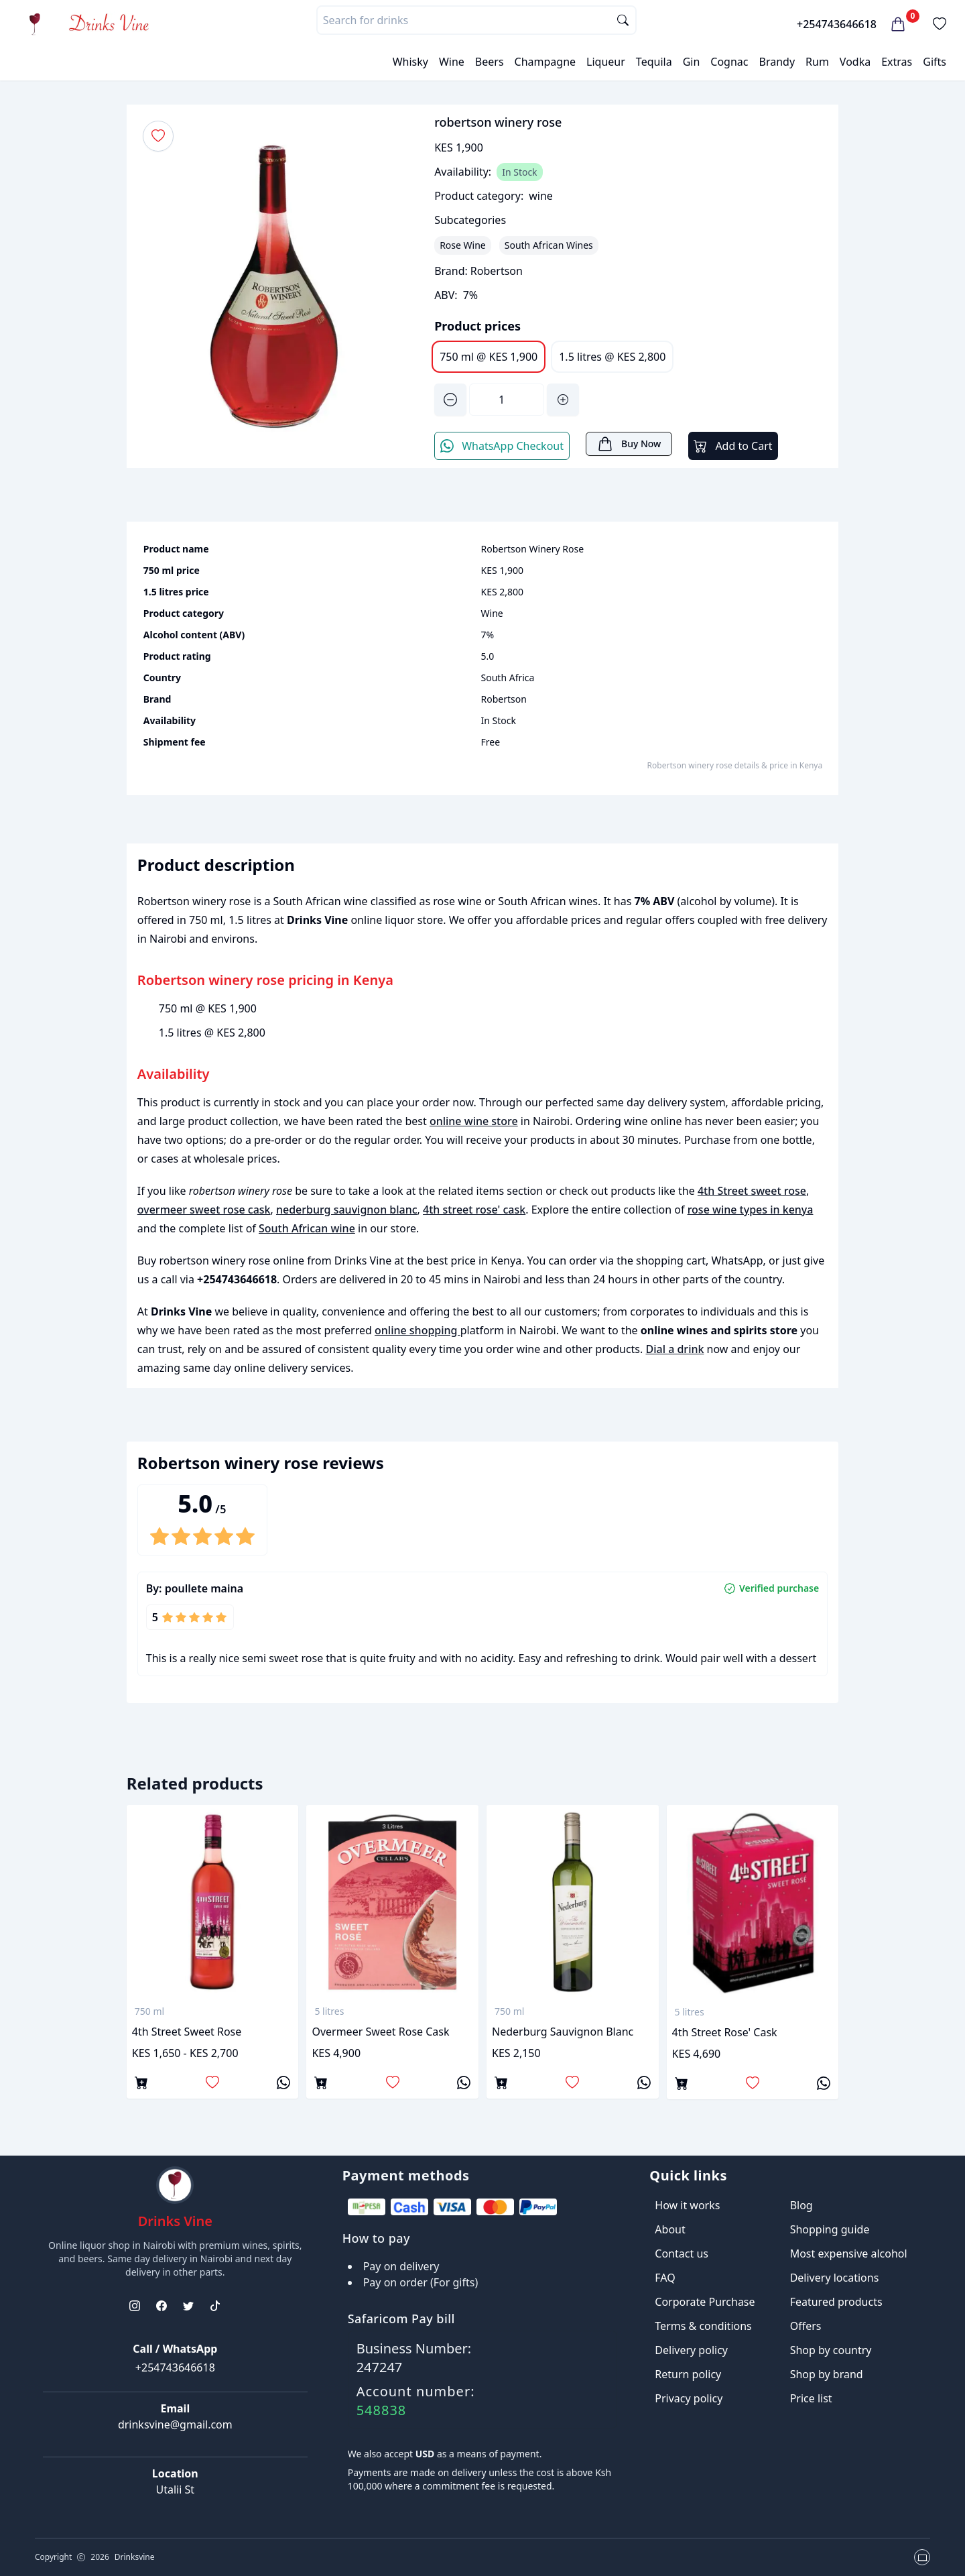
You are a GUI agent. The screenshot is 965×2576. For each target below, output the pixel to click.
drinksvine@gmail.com (175, 2424)
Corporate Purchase (705, 2301)
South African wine (307, 1228)
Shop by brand (826, 2374)
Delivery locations (834, 2277)
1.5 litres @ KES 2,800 (612, 356)
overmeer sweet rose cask (204, 1209)
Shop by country (831, 2350)
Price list (811, 2398)
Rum (817, 61)
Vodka (855, 61)
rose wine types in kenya (751, 1209)
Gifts (934, 61)
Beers (489, 61)
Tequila (654, 61)
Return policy (688, 2374)
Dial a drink (674, 1349)
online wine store (474, 1121)
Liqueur (605, 61)
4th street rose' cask (474, 1209)
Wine (451, 61)
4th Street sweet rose (752, 1190)
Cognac (729, 61)
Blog (801, 2205)
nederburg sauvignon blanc (346, 1209)
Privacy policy (688, 2398)
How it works (687, 2205)
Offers (806, 2326)
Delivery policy (691, 2350)
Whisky (410, 61)
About (670, 2229)
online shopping (417, 1330)
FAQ (665, 2277)
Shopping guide (830, 2229)
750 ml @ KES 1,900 (488, 356)
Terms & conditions (703, 2326)
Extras (896, 61)
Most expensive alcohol (848, 2253)
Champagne (545, 61)
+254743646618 (837, 24)
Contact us (681, 2253)
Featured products (836, 2301)
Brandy (777, 61)
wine (541, 195)
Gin (691, 61)
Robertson (496, 271)
